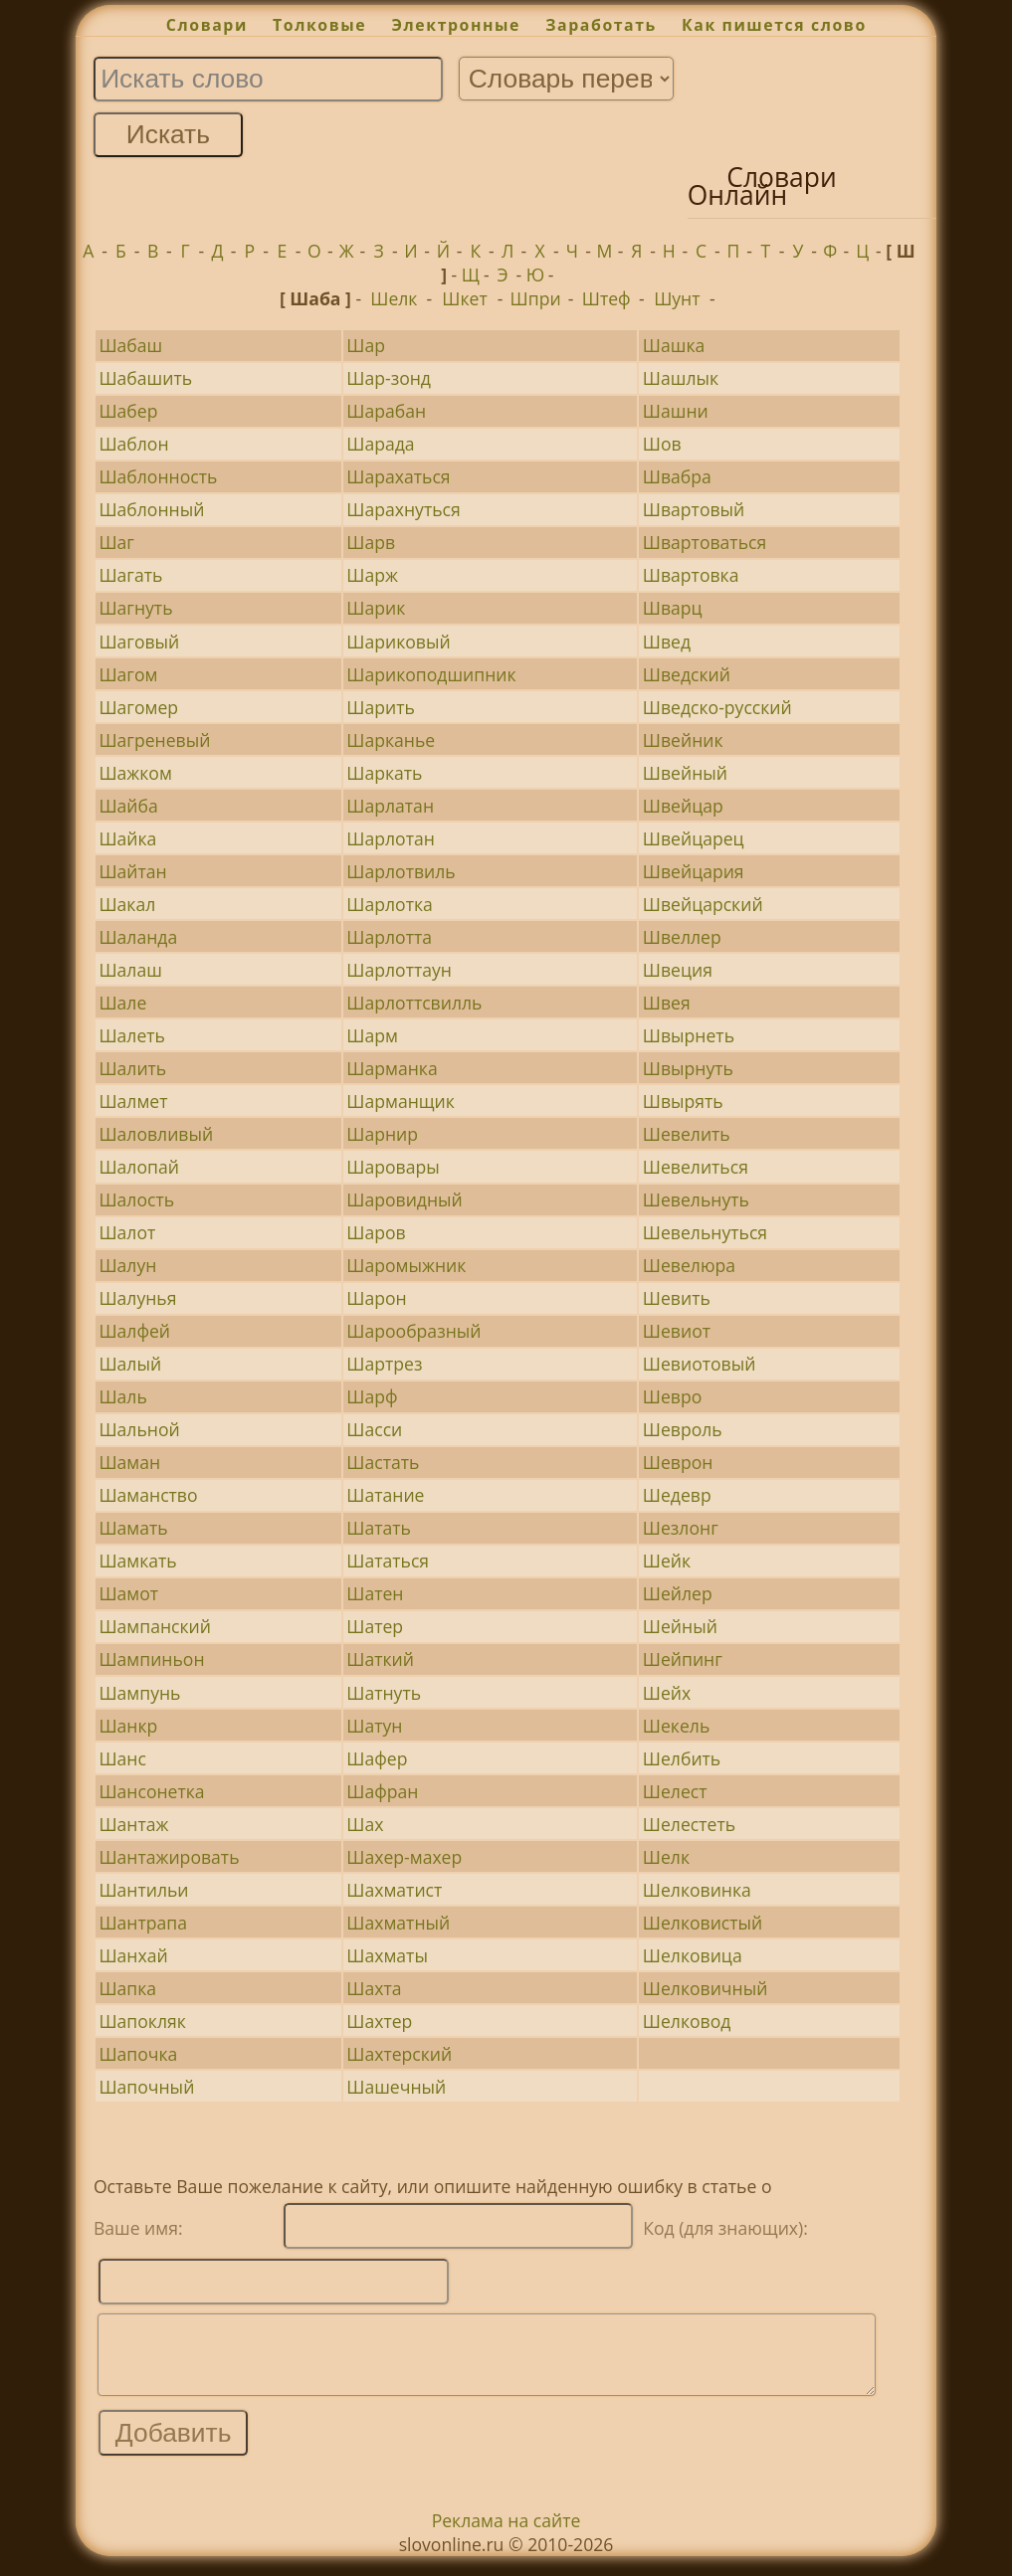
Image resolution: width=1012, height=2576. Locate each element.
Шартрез (384, 1364)
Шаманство (148, 1495)
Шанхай (133, 1955)
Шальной (139, 1429)
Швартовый (693, 509)
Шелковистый (702, 1922)
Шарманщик (400, 1101)
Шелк (393, 298)
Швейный (685, 773)
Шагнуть (135, 608)
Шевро (672, 1396)
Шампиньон (151, 1659)
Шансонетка (151, 1791)
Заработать (601, 25)
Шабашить (145, 378)
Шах (364, 1824)
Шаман (129, 1462)
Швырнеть (688, 1035)
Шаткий (380, 1659)
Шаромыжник (406, 1265)
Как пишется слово (774, 25)
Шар (365, 345)
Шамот (128, 1593)
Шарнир (382, 1134)
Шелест (675, 1791)
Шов (662, 444)
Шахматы (387, 1955)
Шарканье (390, 740)
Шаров (375, 1232)
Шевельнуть (696, 1199)
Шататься (387, 1560)
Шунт (677, 298)
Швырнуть (688, 1068)
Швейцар (683, 806)
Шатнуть (383, 1693)
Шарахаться (398, 476)
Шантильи (143, 1890)
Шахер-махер (404, 1857)
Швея (667, 1002)
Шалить (132, 1068)
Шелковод (687, 2021)
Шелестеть (689, 1824)
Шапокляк (142, 2021)
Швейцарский (703, 904)
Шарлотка (389, 904)
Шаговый (139, 641)
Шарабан (386, 411)
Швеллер (682, 937)
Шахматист (394, 1890)
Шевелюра (689, 1265)
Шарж (372, 575)
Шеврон (678, 1462)
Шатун (374, 1726)
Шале (122, 1002)
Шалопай (138, 1167)
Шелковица (692, 1955)
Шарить (380, 707)
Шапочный (146, 2087)
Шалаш (130, 970)
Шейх (667, 1693)
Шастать (382, 1462)
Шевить (676, 1298)
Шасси (374, 1429)
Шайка (127, 838)
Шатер (374, 1626)
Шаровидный (404, 1199)
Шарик (375, 608)
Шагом (128, 674)
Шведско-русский (717, 707)
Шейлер (677, 1593)
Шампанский (155, 1626)
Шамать (133, 1528)
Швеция (677, 970)
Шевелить (686, 1134)
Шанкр (128, 1726)
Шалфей (134, 1331)
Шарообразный (413, 1331)
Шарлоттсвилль (414, 1002)
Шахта (373, 1988)
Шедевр (677, 1495)
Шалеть (132, 1035)
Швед (667, 641)
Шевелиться (695, 1167)
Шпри (535, 298)
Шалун (127, 1265)
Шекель (676, 1726)
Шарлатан (390, 806)
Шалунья (137, 1298)
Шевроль (682, 1429)
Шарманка (391, 1068)
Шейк (667, 1560)
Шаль (122, 1396)
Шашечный (396, 2087)
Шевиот (676, 1331)
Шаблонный (151, 509)
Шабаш (130, 345)
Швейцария (693, 871)
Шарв (370, 542)
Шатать (378, 1528)
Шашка (674, 345)
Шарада (380, 444)
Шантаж (133, 1824)
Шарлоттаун (399, 970)
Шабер (128, 411)
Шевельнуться (705, 1232)
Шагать (130, 575)
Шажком (135, 773)
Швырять (683, 1101)
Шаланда (138, 937)
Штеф (606, 298)
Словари (207, 25)
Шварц (673, 608)
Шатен (374, 1593)
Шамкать (137, 1560)
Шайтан (132, 871)
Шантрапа (143, 1922)
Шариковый (398, 641)
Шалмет (133, 1101)
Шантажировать (169, 1857)
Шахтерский (399, 2054)
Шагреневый (154, 740)
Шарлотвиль (400, 871)
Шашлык (680, 378)
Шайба (128, 806)
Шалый (130, 1364)
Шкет (464, 298)
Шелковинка (697, 1890)
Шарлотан (390, 838)
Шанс (122, 1758)
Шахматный (398, 1922)
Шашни (675, 411)
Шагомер (138, 707)
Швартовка (691, 575)
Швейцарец (693, 838)
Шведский (686, 674)
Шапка (127, 1988)
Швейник (683, 740)
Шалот (127, 1232)
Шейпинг (682, 1659)
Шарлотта (389, 937)
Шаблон (133, 444)
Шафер (376, 1758)
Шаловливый (156, 1134)
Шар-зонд (388, 378)
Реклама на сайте (506, 2535)
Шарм (372, 1035)
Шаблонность (158, 476)
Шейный (680, 1626)
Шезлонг (680, 1528)
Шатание (385, 1495)
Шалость (136, 1199)
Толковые (319, 25)
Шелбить (681, 1758)
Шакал (127, 904)
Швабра (677, 476)
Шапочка (138, 2054)
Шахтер (379, 2021)
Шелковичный (705, 1988)
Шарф (371, 1396)
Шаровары (392, 1167)
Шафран (382, 1791)
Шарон (376, 1298)
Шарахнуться (403, 509)
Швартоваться (704, 542)
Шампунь (139, 1693)
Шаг (116, 542)
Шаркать (384, 773)
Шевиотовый (699, 1364)
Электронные (455, 25)
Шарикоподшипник (430, 674)
